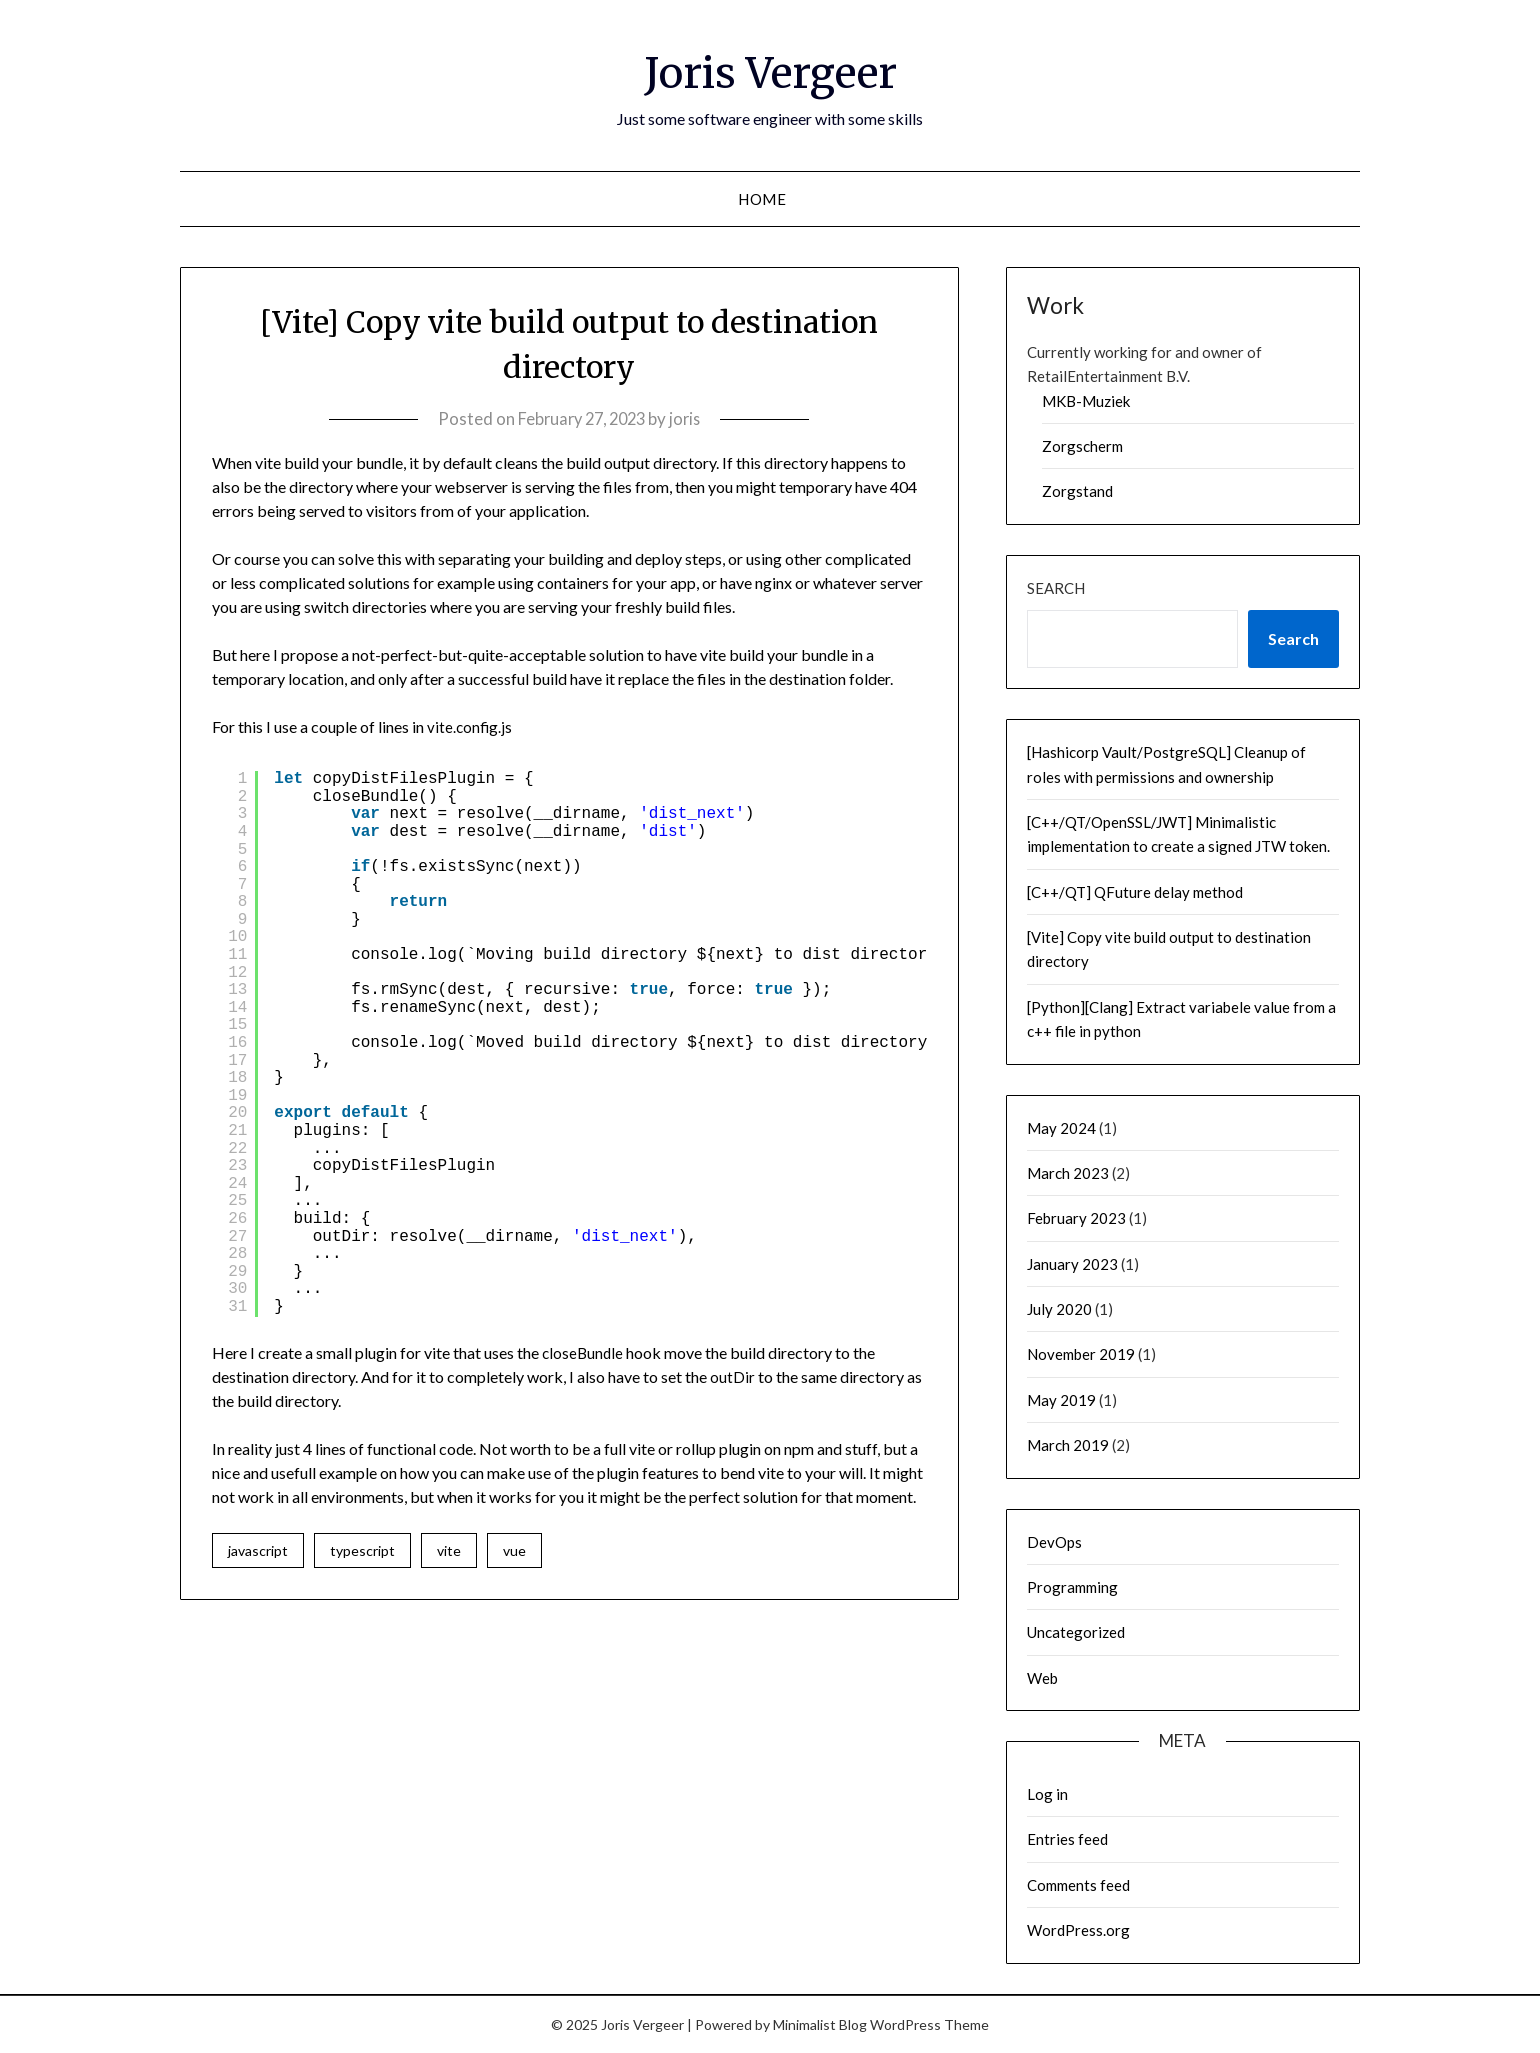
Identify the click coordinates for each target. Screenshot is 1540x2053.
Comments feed (1078, 1885)
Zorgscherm (1082, 446)
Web (1042, 1678)
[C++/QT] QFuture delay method (1135, 892)
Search (1056, 588)
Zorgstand (1077, 491)
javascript (258, 1550)
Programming (1072, 1587)
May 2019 (1061, 1400)
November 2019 (1081, 1354)
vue (514, 1550)
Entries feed (1067, 1839)
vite (449, 1550)
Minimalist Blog (820, 2024)
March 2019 (1068, 1445)
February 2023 (1076, 1218)
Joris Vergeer (770, 71)
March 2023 (1068, 1173)
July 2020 (1059, 1309)
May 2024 (1061, 1128)
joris (689, 418)
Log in (1047, 1794)
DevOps (1054, 1542)
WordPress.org (1078, 1930)
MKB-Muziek (1086, 401)
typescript (362, 1550)
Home (762, 199)
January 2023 (1072, 1264)
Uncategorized (1076, 1632)
